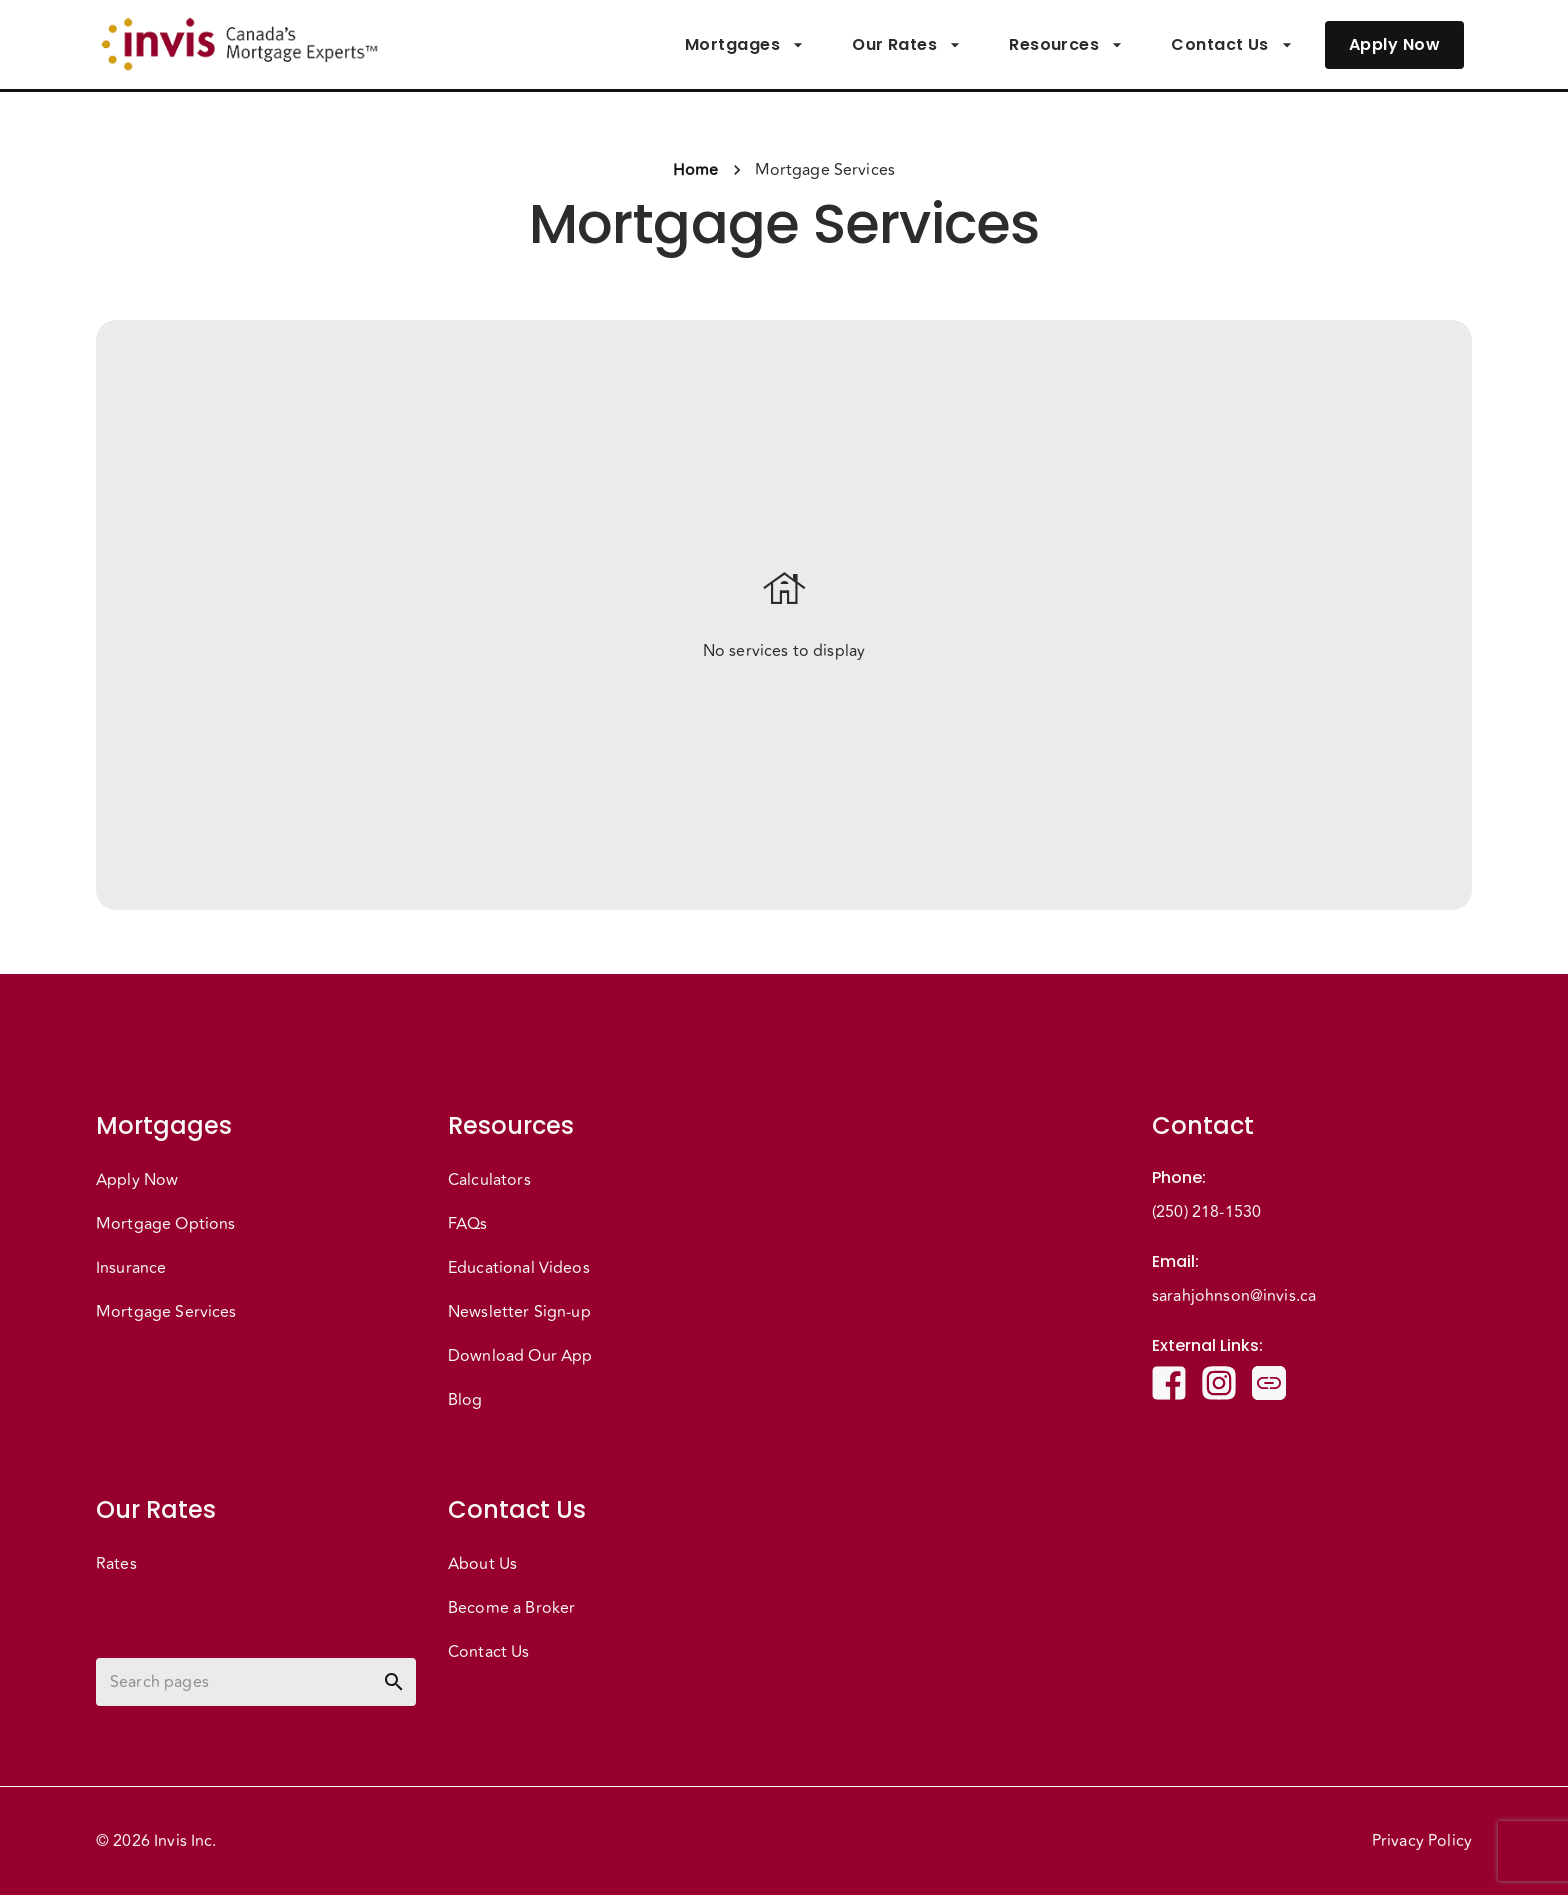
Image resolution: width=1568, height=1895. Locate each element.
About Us (482, 1564)
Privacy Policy (1422, 1841)
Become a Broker (511, 1608)
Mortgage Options (165, 1224)
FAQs (468, 1224)
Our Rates (906, 45)
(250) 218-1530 (1206, 1212)
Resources (1066, 45)
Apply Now (1394, 45)
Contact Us (1232, 45)
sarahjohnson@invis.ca (1234, 1296)
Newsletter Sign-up (519, 1312)
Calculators (489, 1180)
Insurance (131, 1268)
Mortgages (744, 45)
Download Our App (520, 1356)
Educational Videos (519, 1268)
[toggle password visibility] (394, 1682)
